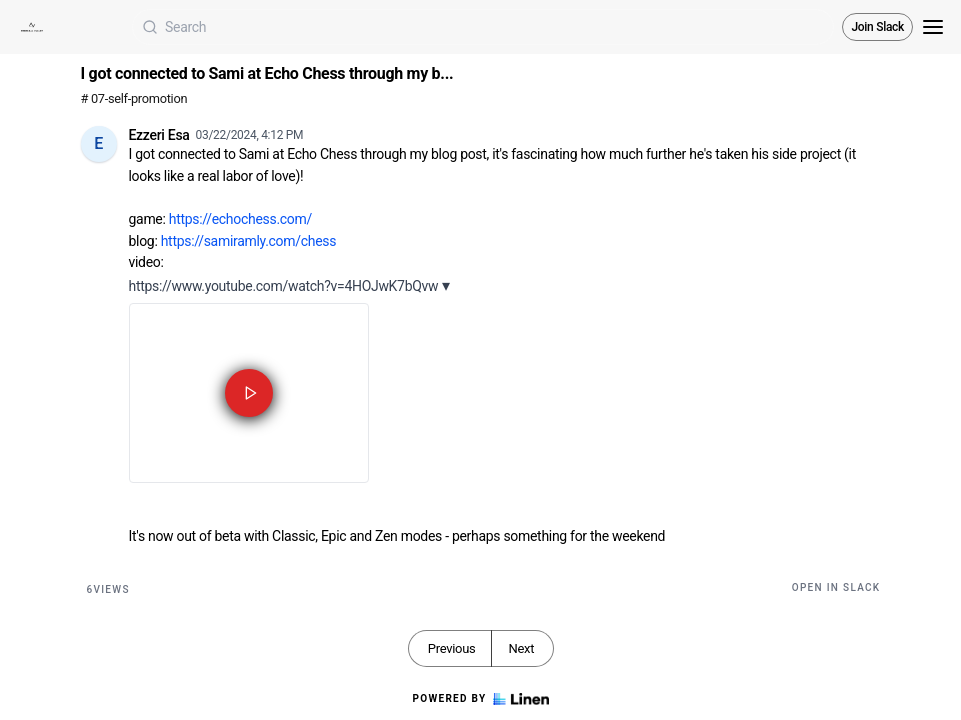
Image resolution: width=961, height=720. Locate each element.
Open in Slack (836, 587)
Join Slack (877, 27)
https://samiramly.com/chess (248, 241)
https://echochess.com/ (240, 219)
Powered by (480, 699)
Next (521, 648)
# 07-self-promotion (134, 98)
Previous (452, 648)
